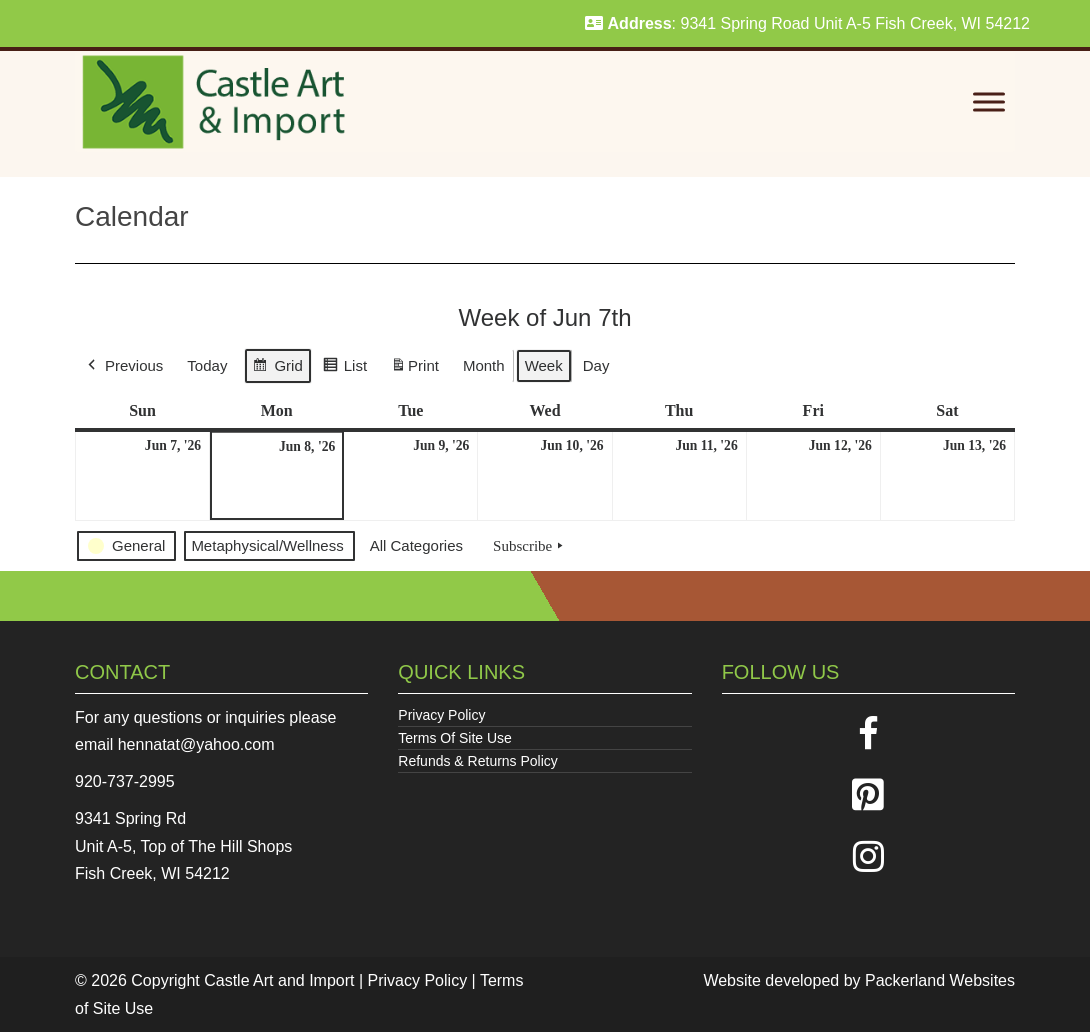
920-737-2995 (125, 781)
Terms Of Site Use (455, 738)
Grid (277, 368)
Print (414, 369)
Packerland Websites (940, 980)
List (344, 368)
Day (596, 365)
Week (544, 365)
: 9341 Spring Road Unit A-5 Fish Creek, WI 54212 (807, 23)
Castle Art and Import (279, 980)
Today (207, 365)
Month (484, 365)
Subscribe (530, 546)
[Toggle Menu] (989, 102)
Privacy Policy (441, 715)
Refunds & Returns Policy (478, 761)
